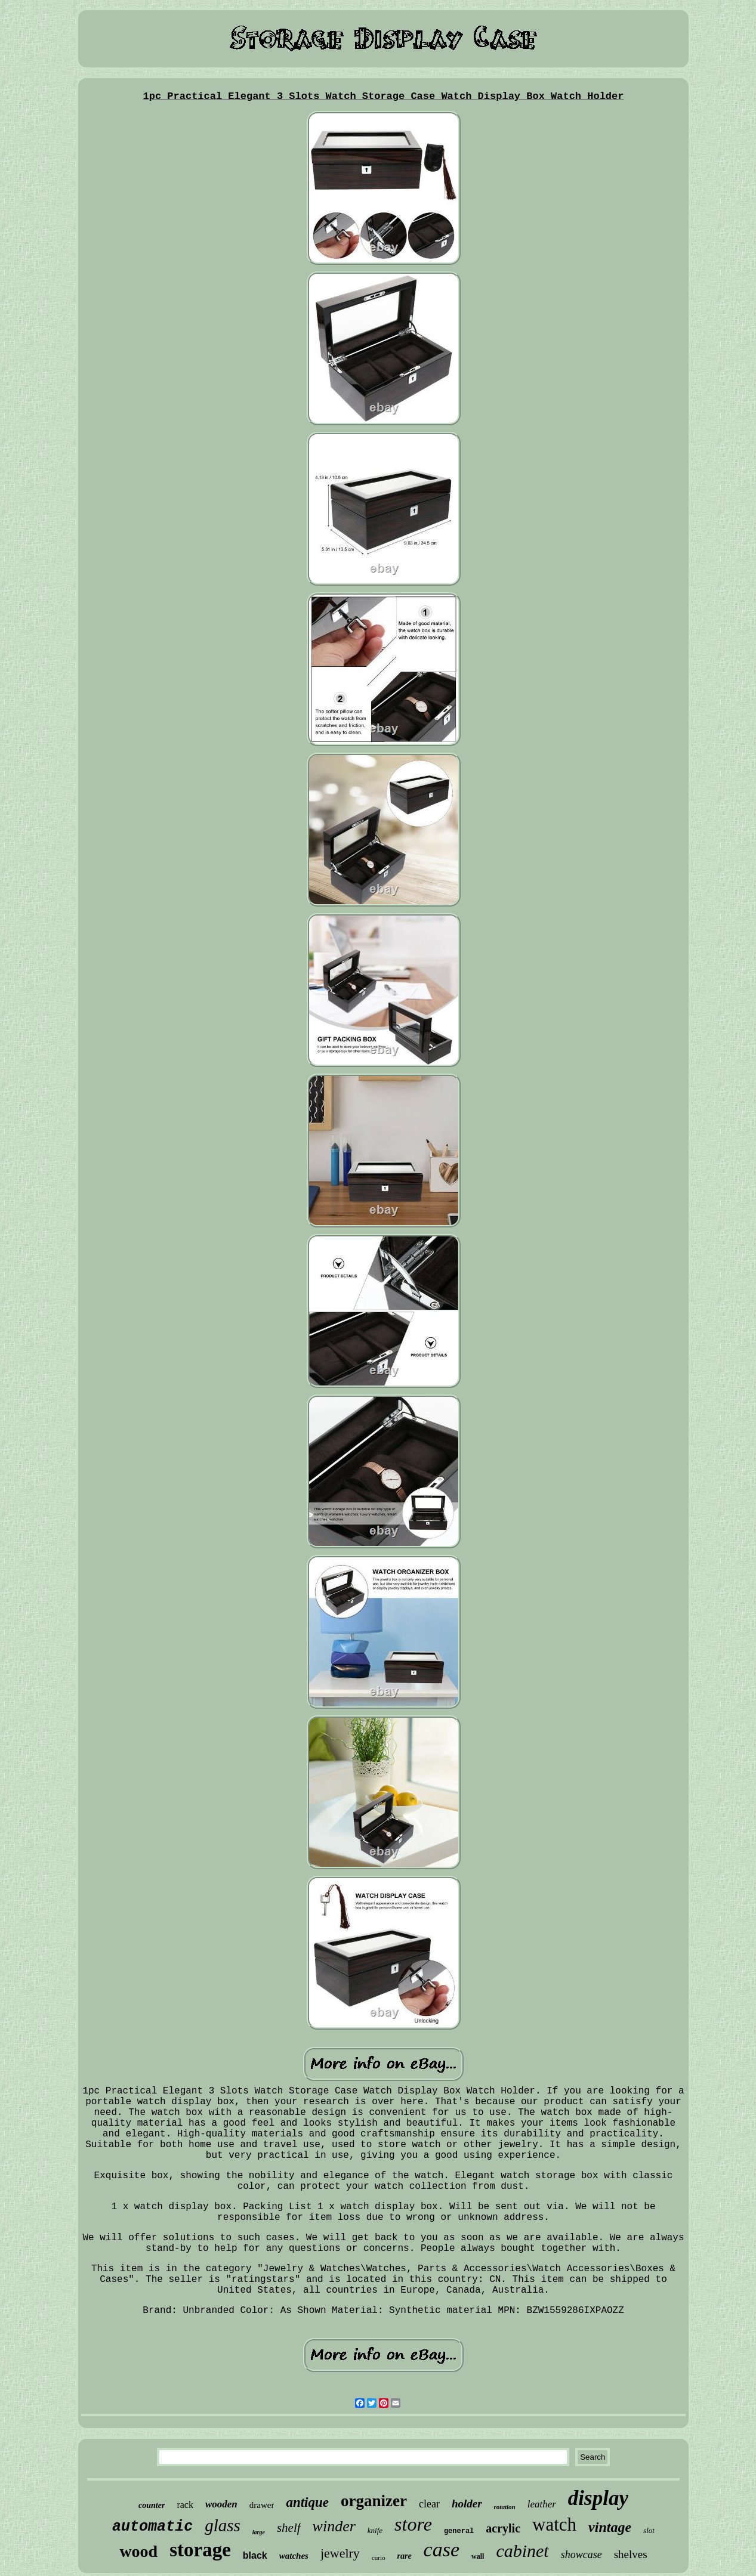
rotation (505, 2506)
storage (200, 2549)
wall (477, 2556)
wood (138, 2551)
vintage (609, 2527)
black (255, 2555)
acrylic (503, 2528)
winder (334, 2526)
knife (375, 2530)
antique (307, 2502)
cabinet (522, 2550)
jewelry (340, 2553)
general (459, 2531)
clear (429, 2504)
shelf (289, 2528)
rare (404, 2556)
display (598, 2498)
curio (378, 2557)
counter (151, 2505)
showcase (581, 2554)
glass (222, 2525)
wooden (221, 2504)
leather (541, 2504)
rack (185, 2505)
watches (293, 2555)
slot (649, 2530)
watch (554, 2524)
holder (467, 2503)
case (441, 2549)
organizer (374, 2501)
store (413, 2524)
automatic (152, 2526)
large (258, 2532)
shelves (630, 2554)
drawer (261, 2505)
